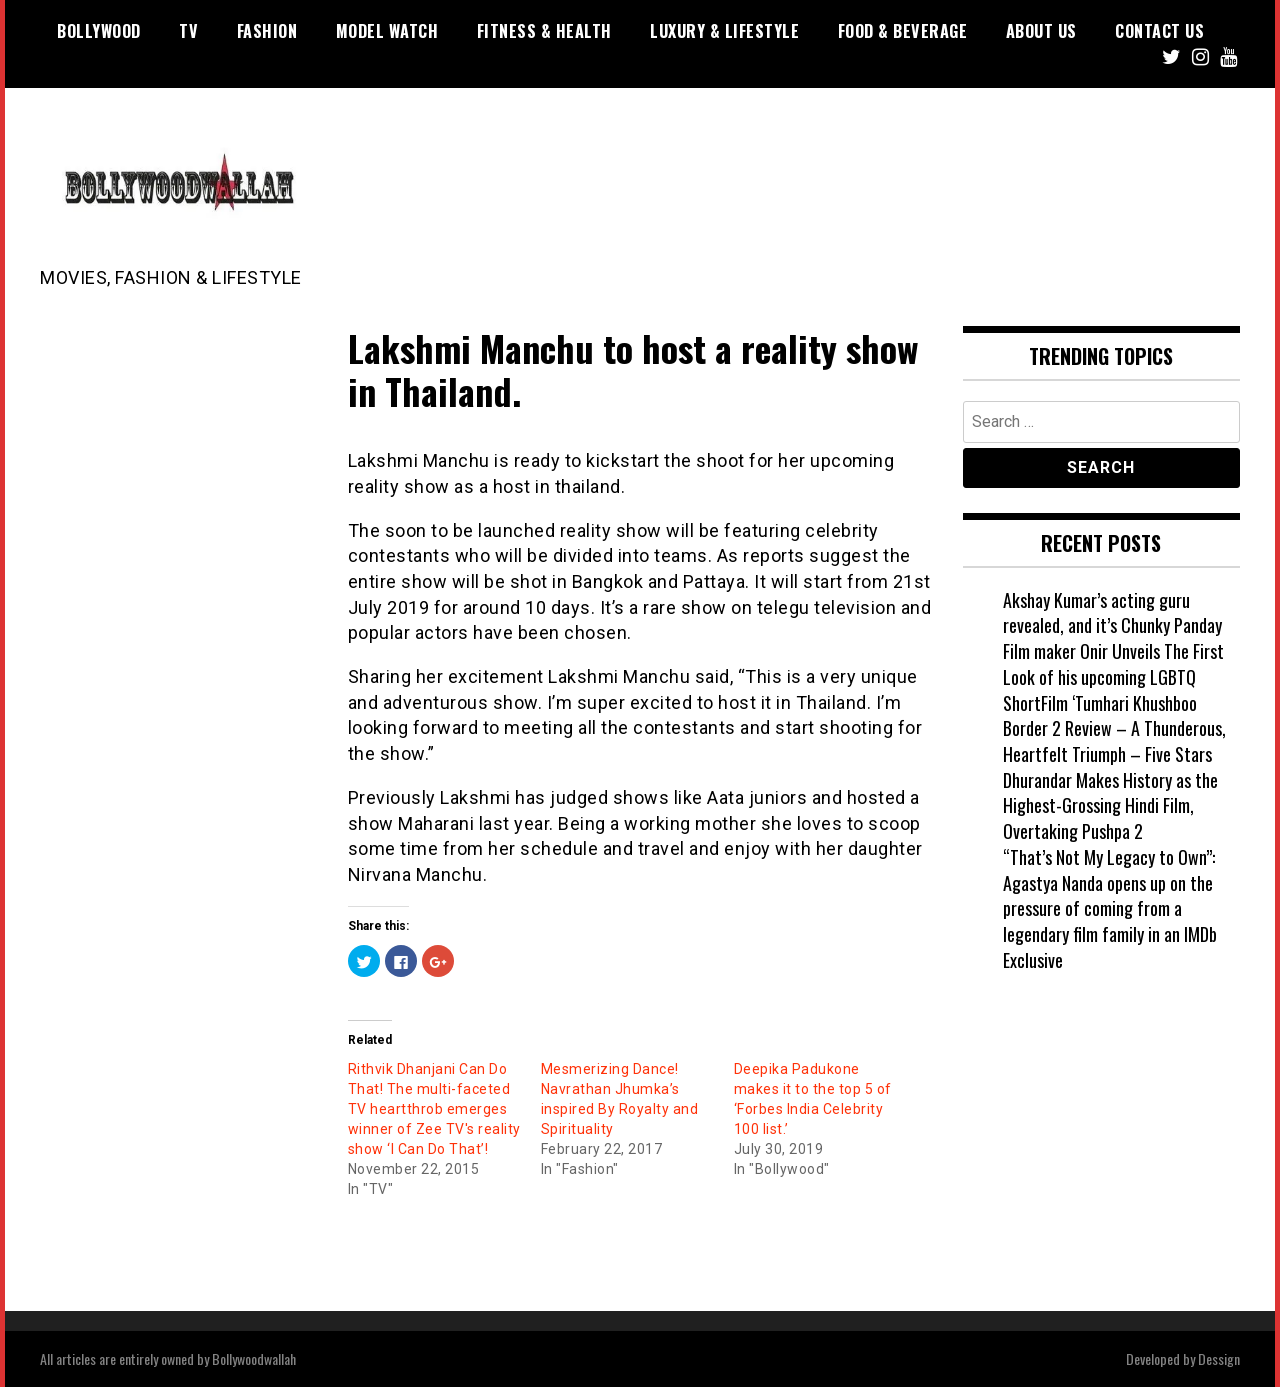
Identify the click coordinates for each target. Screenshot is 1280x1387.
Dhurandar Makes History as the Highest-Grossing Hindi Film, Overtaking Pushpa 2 (1110, 805)
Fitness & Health (544, 31)
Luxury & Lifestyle (724, 31)
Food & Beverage (903, 31)
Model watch (387, 31)
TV (188, 31)
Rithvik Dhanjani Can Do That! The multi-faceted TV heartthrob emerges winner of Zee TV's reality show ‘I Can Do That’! (434, 1109)
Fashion (267, 31)
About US (1041, 31)
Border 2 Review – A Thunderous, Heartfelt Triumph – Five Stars (1114, 741)
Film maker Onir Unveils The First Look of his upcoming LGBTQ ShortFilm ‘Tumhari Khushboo (1113, 676)
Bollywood (99, 31)
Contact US (1159, 31)
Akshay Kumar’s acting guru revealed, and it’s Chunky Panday (1112, 613)
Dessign (1219, 1358)
